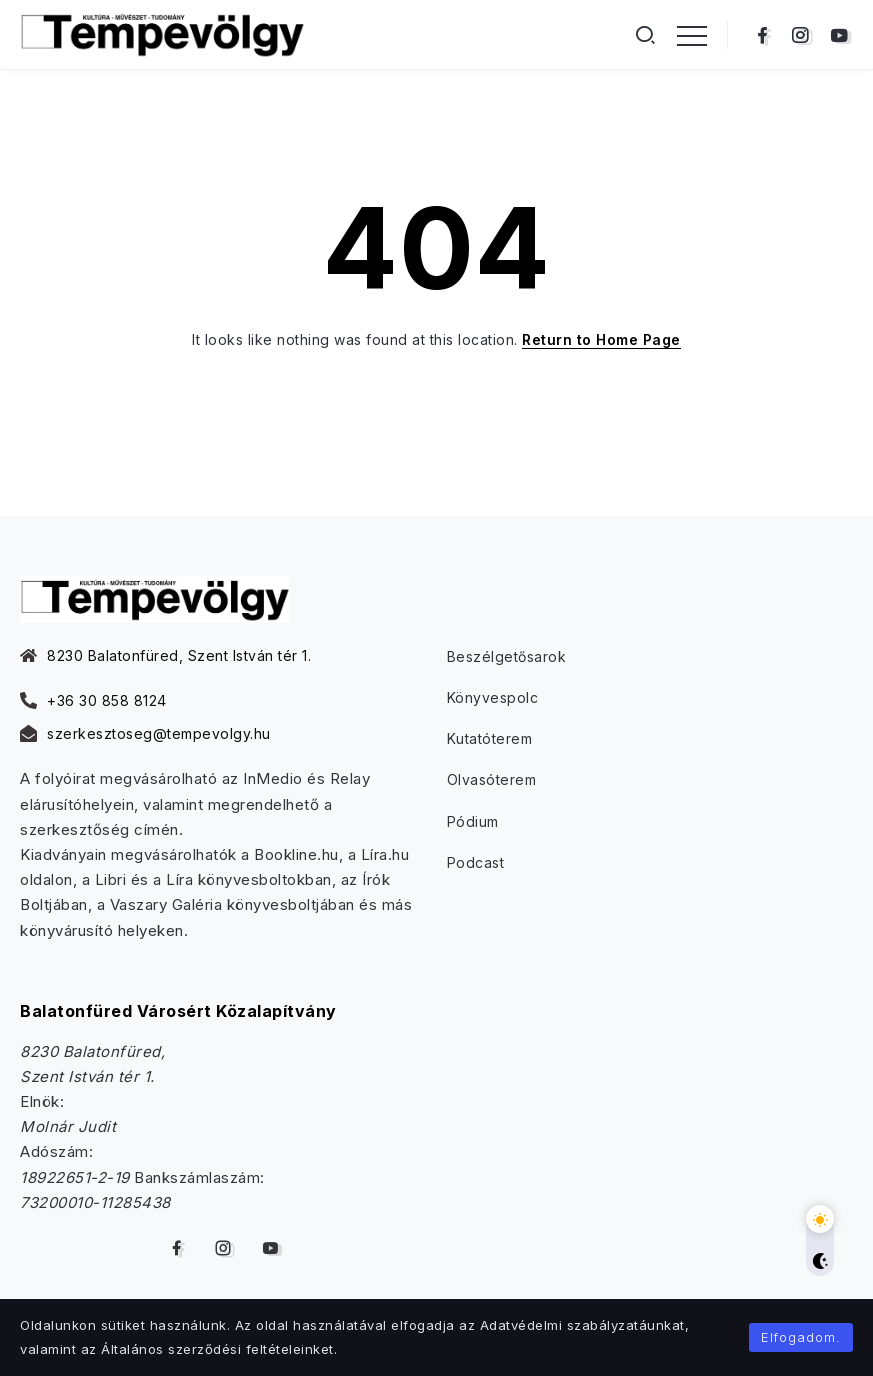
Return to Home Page (601, 339)
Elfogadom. (801, 1337)
